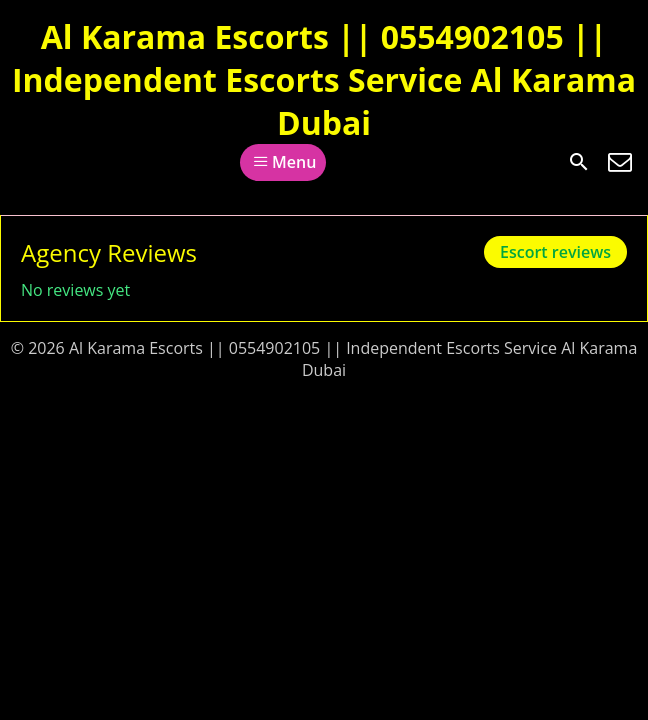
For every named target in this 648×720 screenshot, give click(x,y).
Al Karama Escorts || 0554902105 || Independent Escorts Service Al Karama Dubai (324, 79)
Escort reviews (555, 252)
